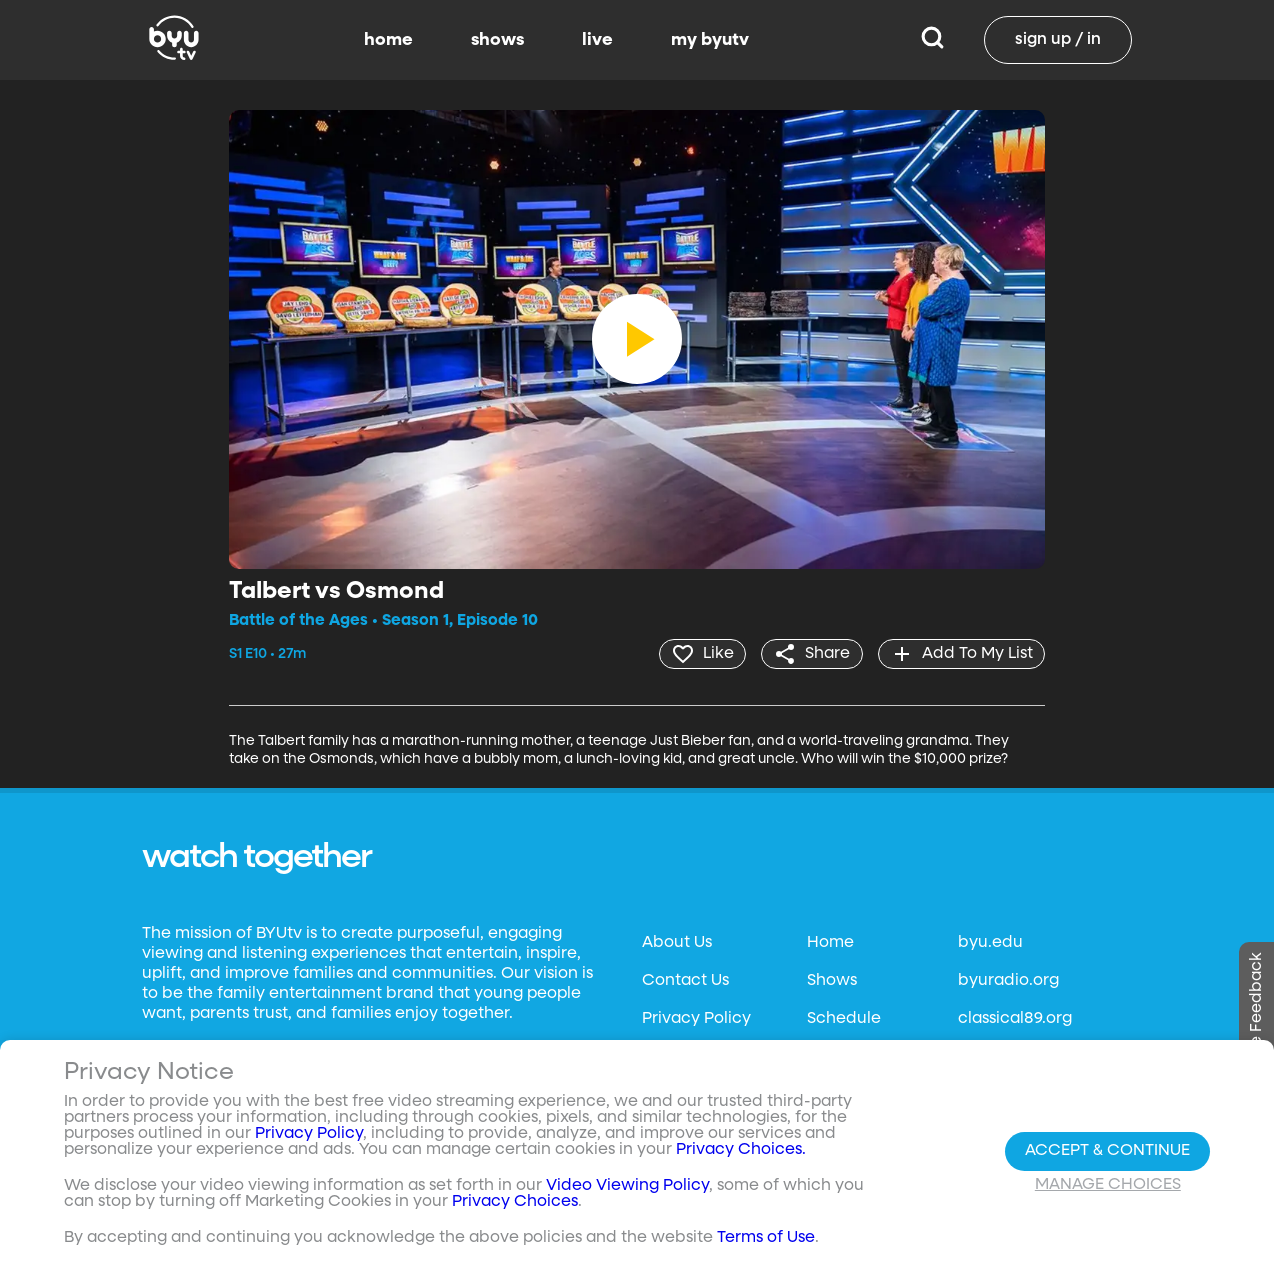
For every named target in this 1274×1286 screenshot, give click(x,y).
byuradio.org (1008, 981)
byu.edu (990, 943)
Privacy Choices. (741, 1150)
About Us (677, 943)
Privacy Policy (696, 1019)
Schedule (844, 1019)
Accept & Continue (1107, 1151)
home (388, 40)
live (597, 40)
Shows (832, 981)
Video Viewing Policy (627, 1186)
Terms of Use (766, 1238)
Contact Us (685, 981)
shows (497, 40)
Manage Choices (1108, 1185)
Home (830, 943)
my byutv (710, 40)
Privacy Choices (515, 1202)
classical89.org (1015, 1019)
